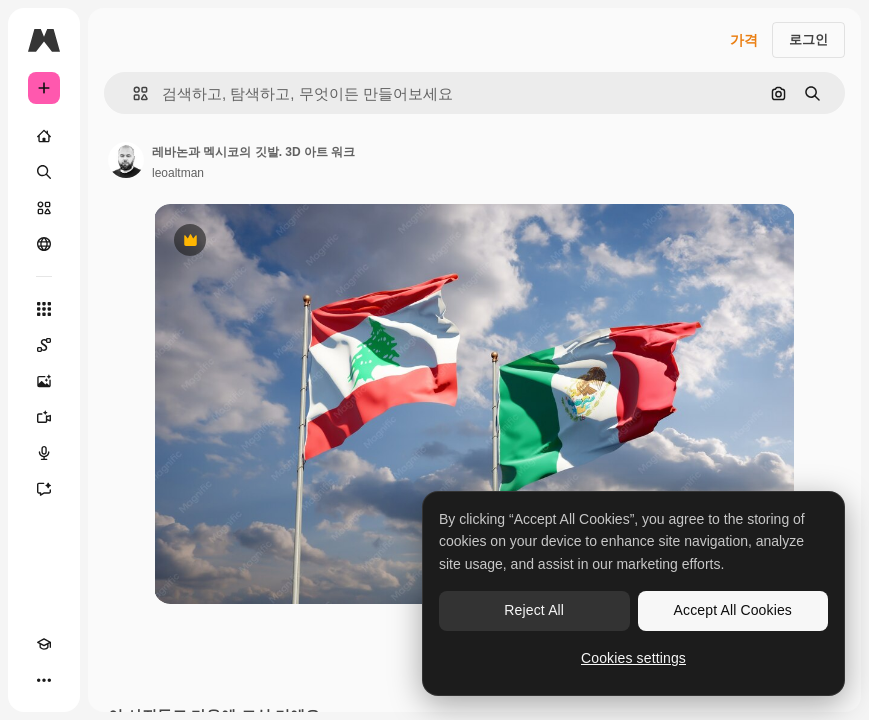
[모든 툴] (44, 309)
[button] (132, 93)
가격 (744, 40)
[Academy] (44, 644)
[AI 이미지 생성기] (44, 381)
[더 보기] (44, 680)
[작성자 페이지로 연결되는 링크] (126, 160)
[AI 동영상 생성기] (44, 417)
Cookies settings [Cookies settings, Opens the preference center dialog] (633, 658)
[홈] (44, 136)
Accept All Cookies (733, 610)
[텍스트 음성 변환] (44, 453)
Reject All (534, 610)
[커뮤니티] (44, 244)
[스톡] (44, 208)
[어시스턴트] (44, 489)
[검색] (44, 172)
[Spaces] (44, 345)
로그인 (808, 39)
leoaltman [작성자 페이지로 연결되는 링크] (178, 173)
